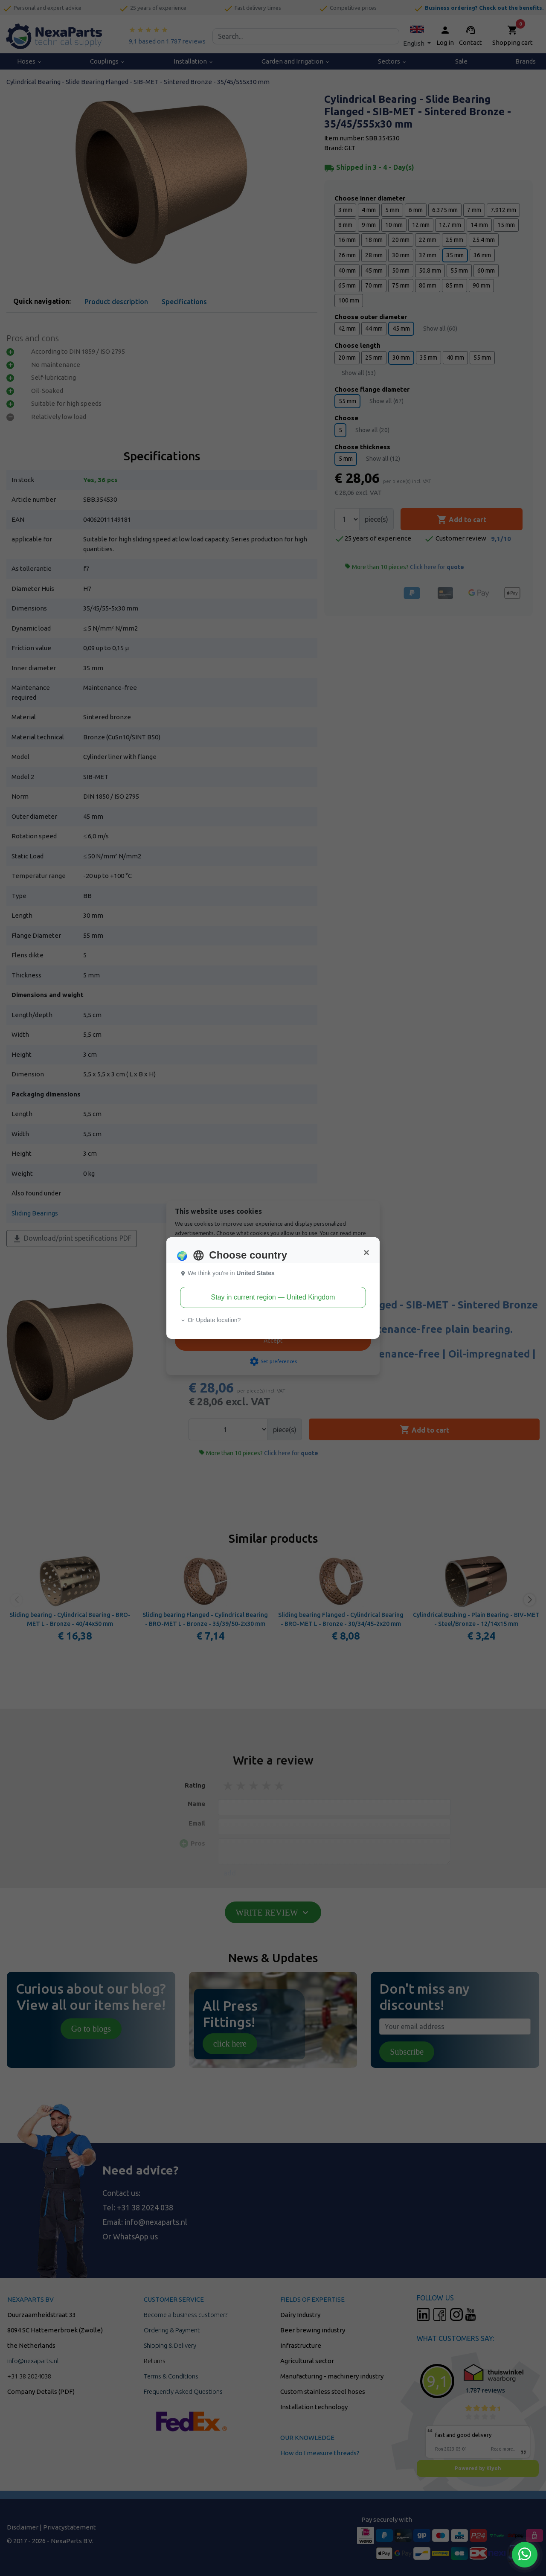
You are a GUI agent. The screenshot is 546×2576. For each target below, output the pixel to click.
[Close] (366, 1253)
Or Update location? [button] (210, 1320)
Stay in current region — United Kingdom (273, 1297)
